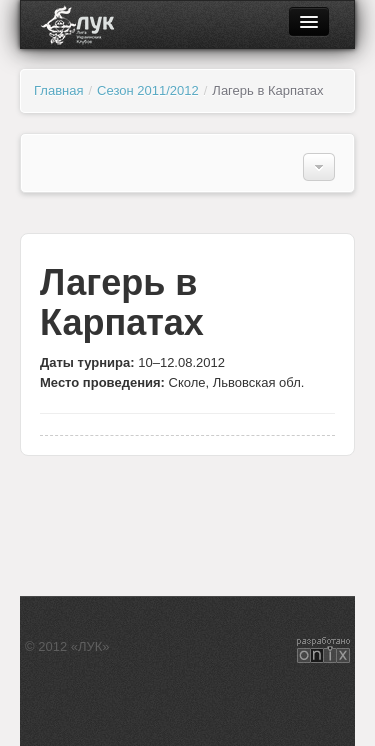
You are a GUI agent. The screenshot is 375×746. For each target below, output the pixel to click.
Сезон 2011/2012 (148, 90)
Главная (58, 90)
